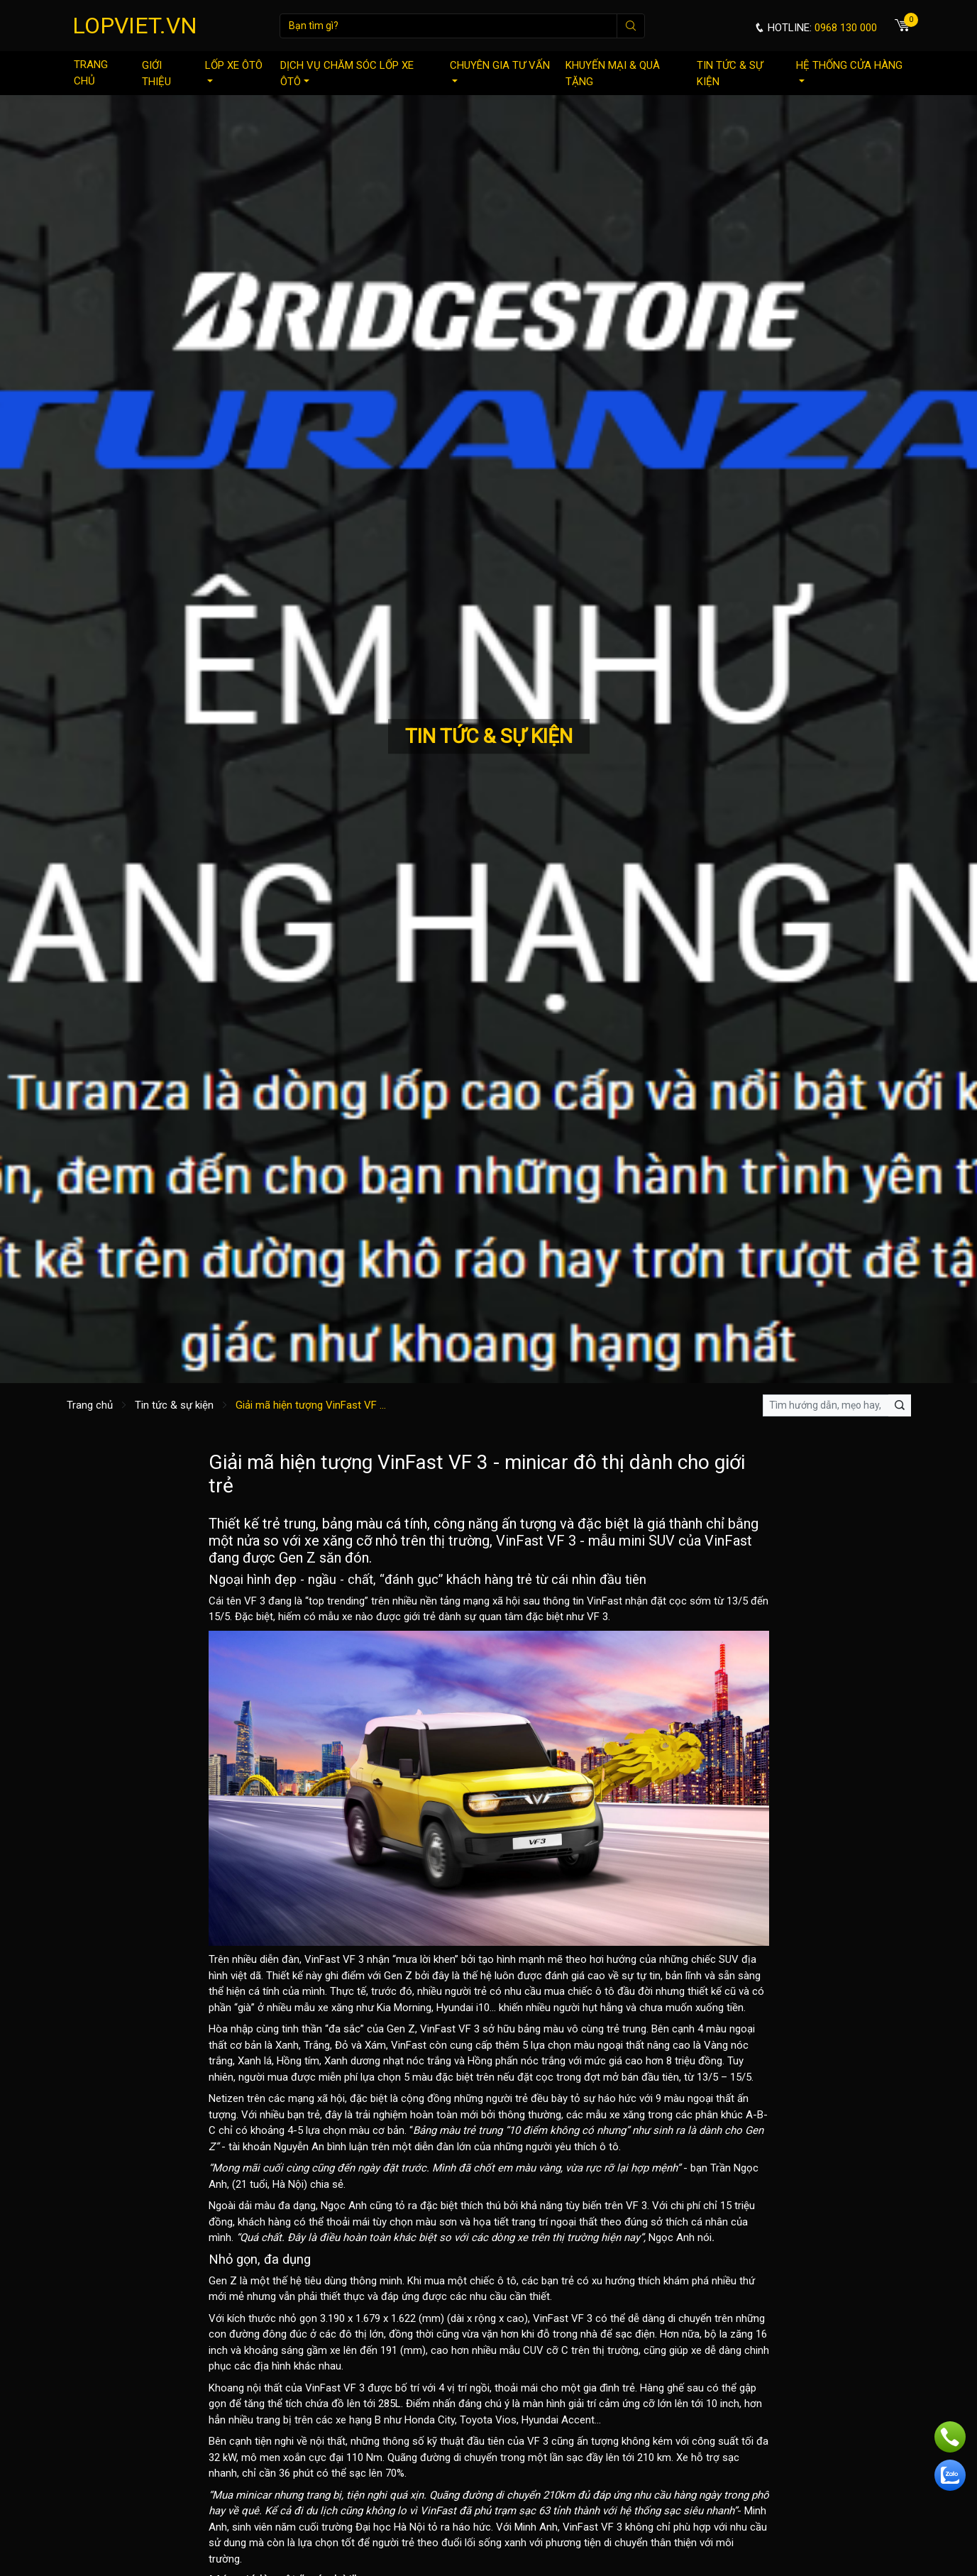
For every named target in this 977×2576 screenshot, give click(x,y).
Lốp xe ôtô (234, 70)
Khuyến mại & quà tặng (612, 73)
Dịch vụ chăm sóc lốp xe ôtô (347, 73)
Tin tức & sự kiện (730, 73)
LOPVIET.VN (134, 25)
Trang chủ (91, 72)
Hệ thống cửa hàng (849, 70)
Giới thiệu (156, 73)
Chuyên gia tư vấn (500, 70)
